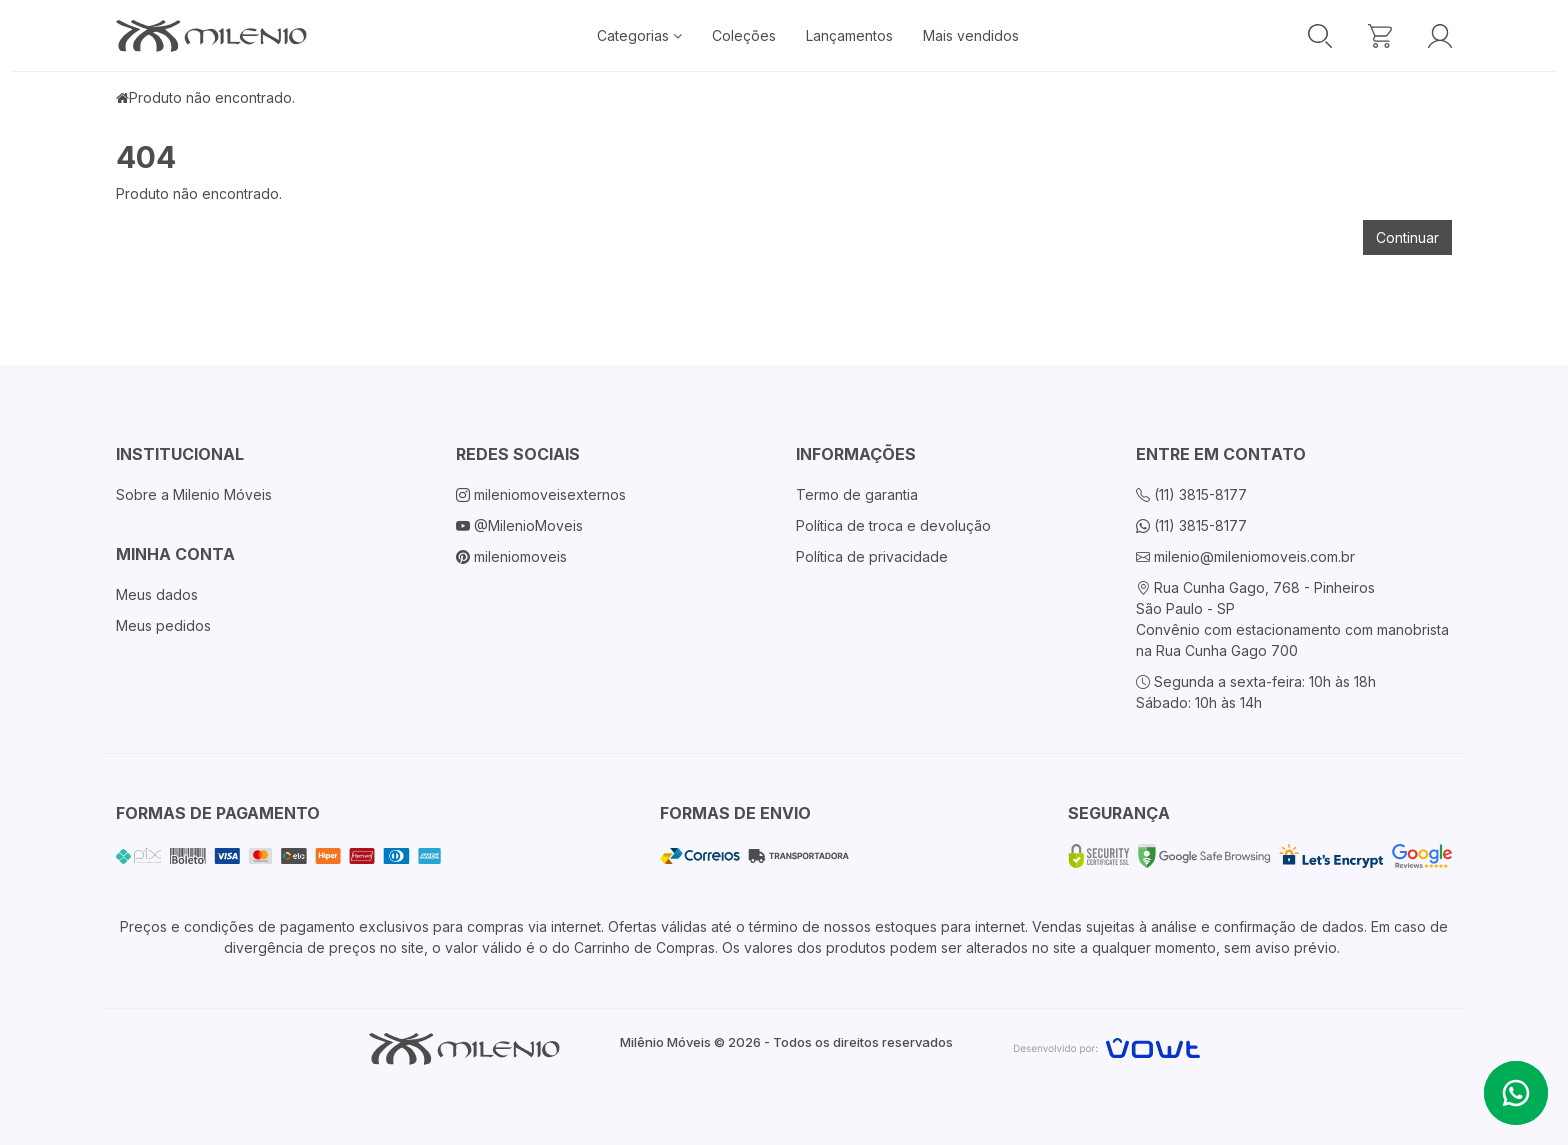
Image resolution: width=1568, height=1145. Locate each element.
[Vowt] (1106, 1045)
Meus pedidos (163, 625)
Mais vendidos (971, 35)
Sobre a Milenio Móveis (194, 494)
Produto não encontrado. (212, 97)
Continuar (1407, 237)
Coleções (744, 35)
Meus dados (157, 594)
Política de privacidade (872, 556)
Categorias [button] (639, 35)
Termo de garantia (857, 494)
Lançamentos (849, 35)
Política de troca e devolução (893, 525)
